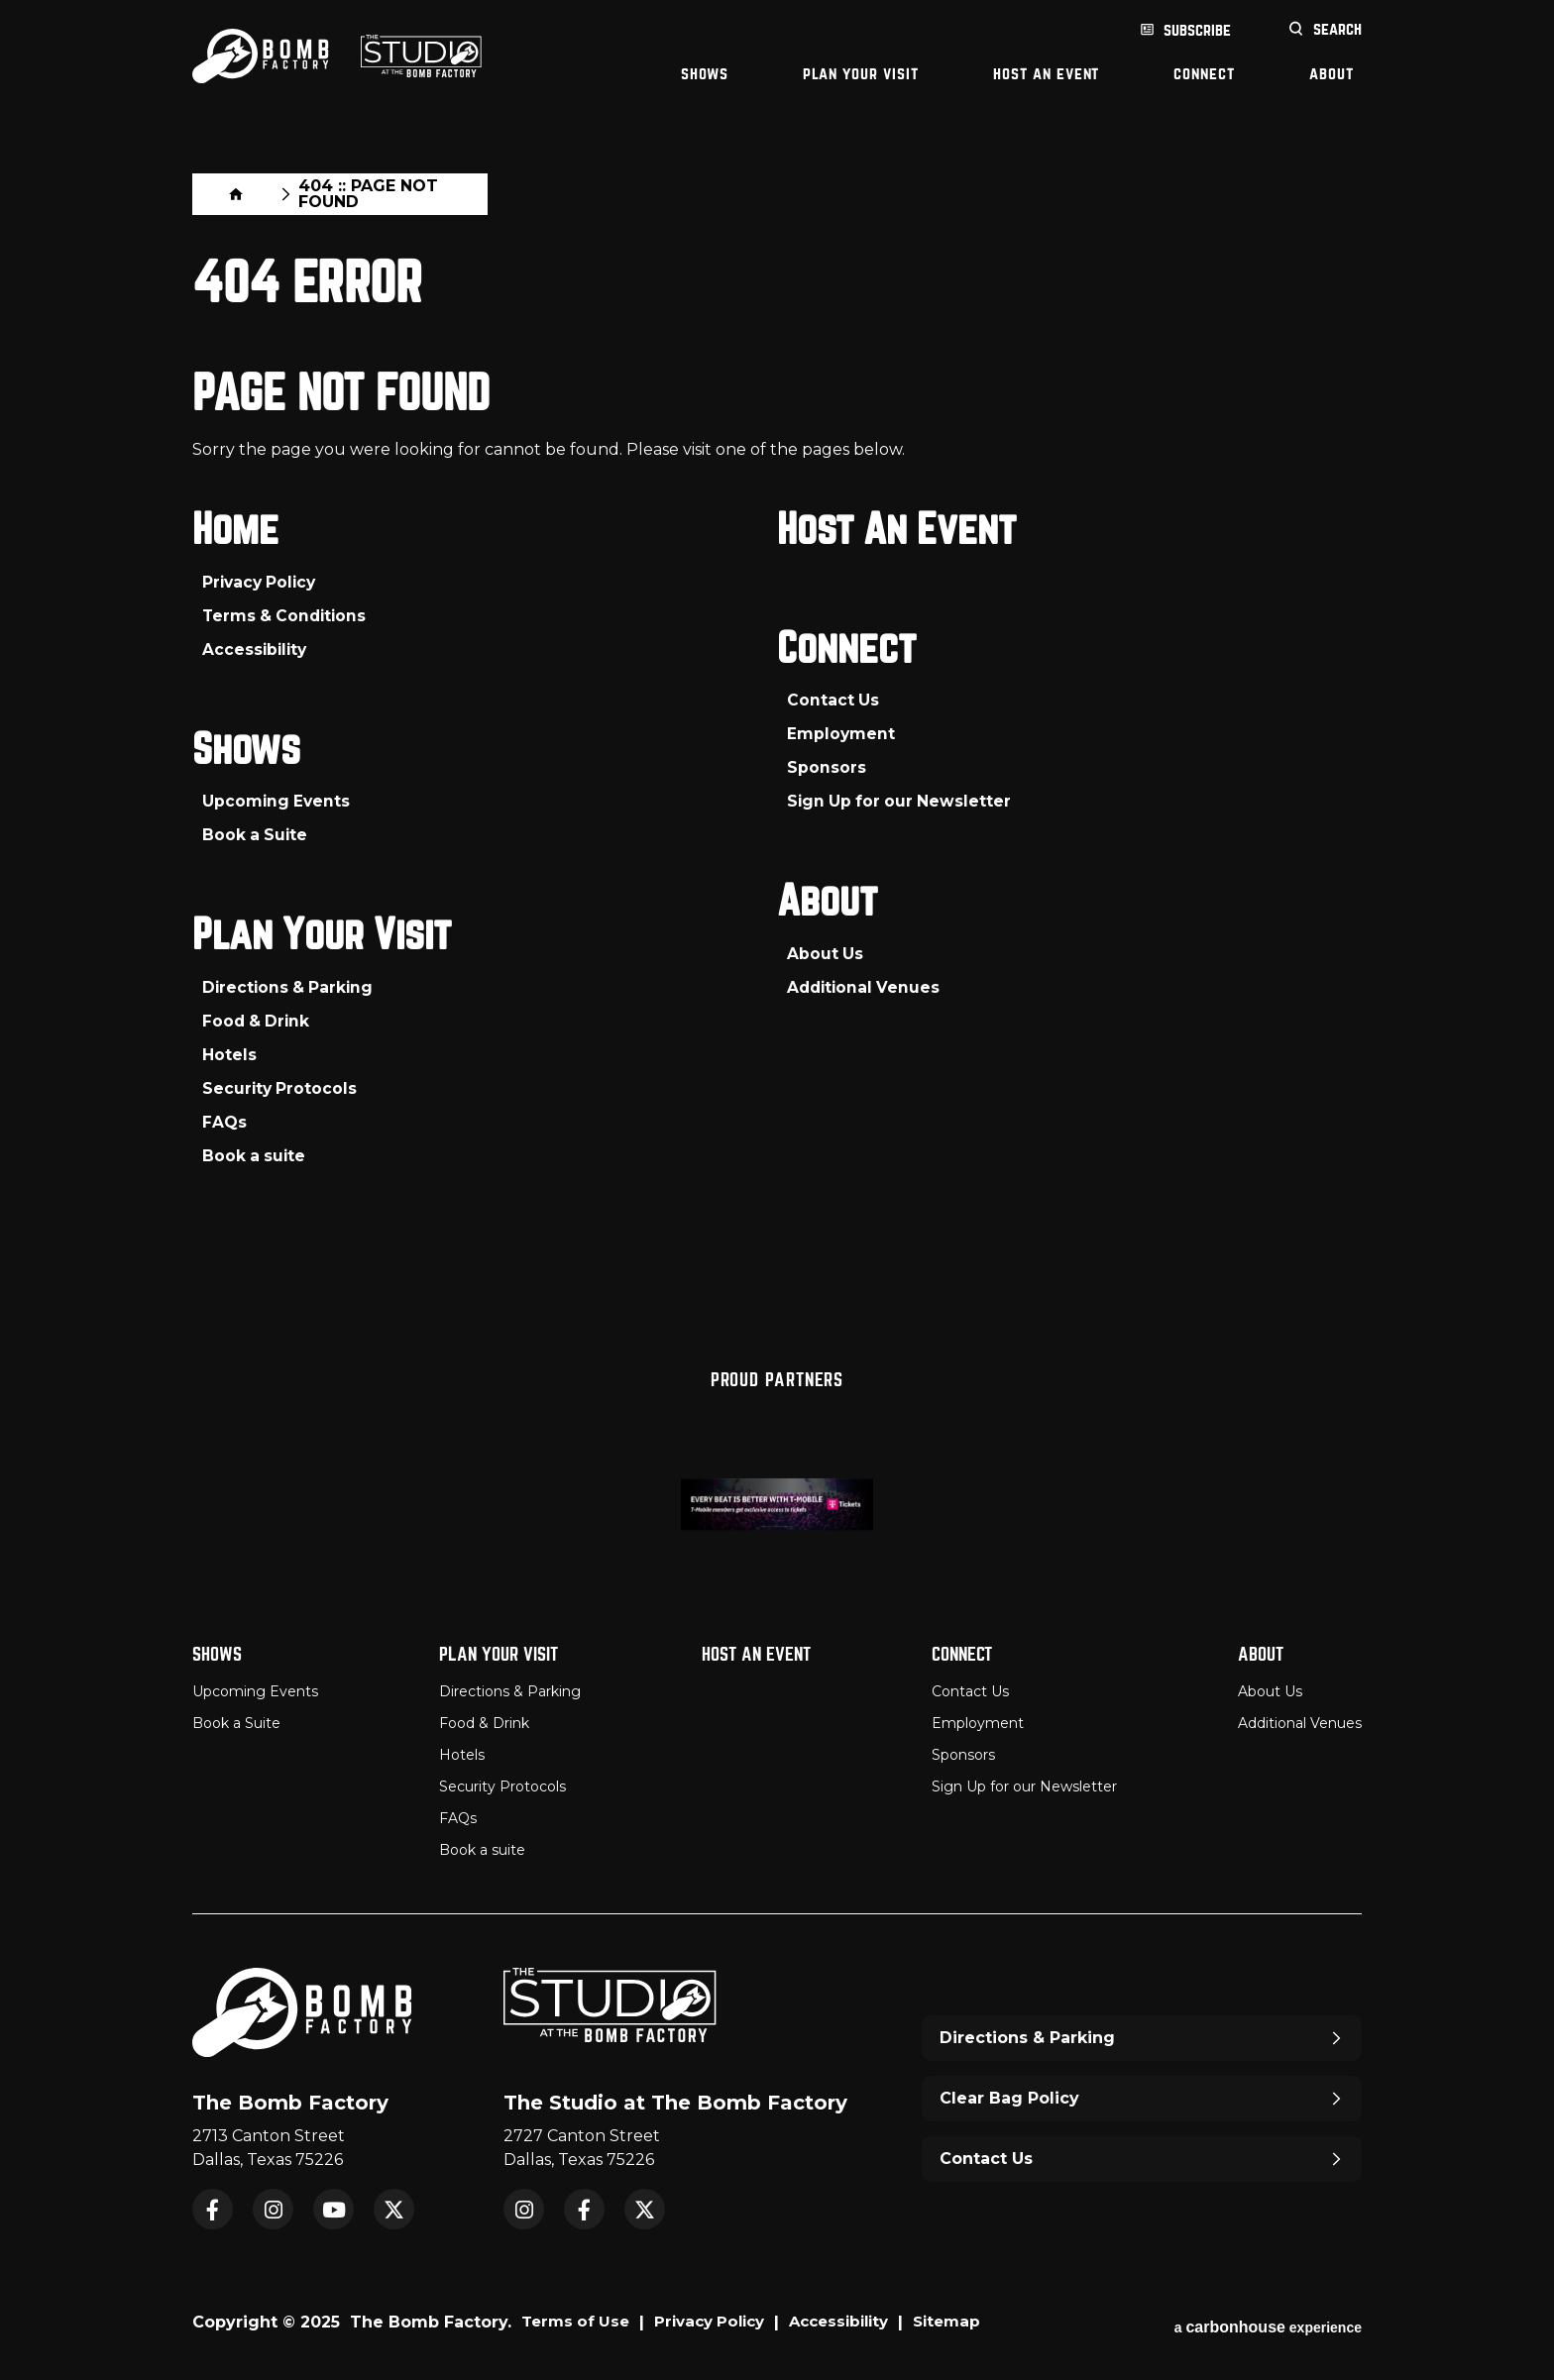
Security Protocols (281, 1087)
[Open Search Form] (1325, 30)
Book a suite (255, 1154)
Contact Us (833, 697)
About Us (825, 952)
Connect (1204, 73)
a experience (1268, 2318)
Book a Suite (256, 831)
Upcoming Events (277, 798)
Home (209, 190)
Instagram (273, 2205)
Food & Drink (257, 1020)
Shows (704, 73)
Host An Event (1046, 73)
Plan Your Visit (861, 73)
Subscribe (1197, 30)
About (1331, 73)
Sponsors (826, 764)
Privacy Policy (261, 577)
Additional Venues (865, 986)
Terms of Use (578, 2318)
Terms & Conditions (287, 610)
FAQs (224, 1121)
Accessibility (256, 644)
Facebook (212, 2205)
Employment (841, 730)
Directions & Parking (290, 986)
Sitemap (972, 2318)
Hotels (229, 1053)
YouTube (333, 2205)
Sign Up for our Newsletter (901, 798)
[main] (777, 719)
